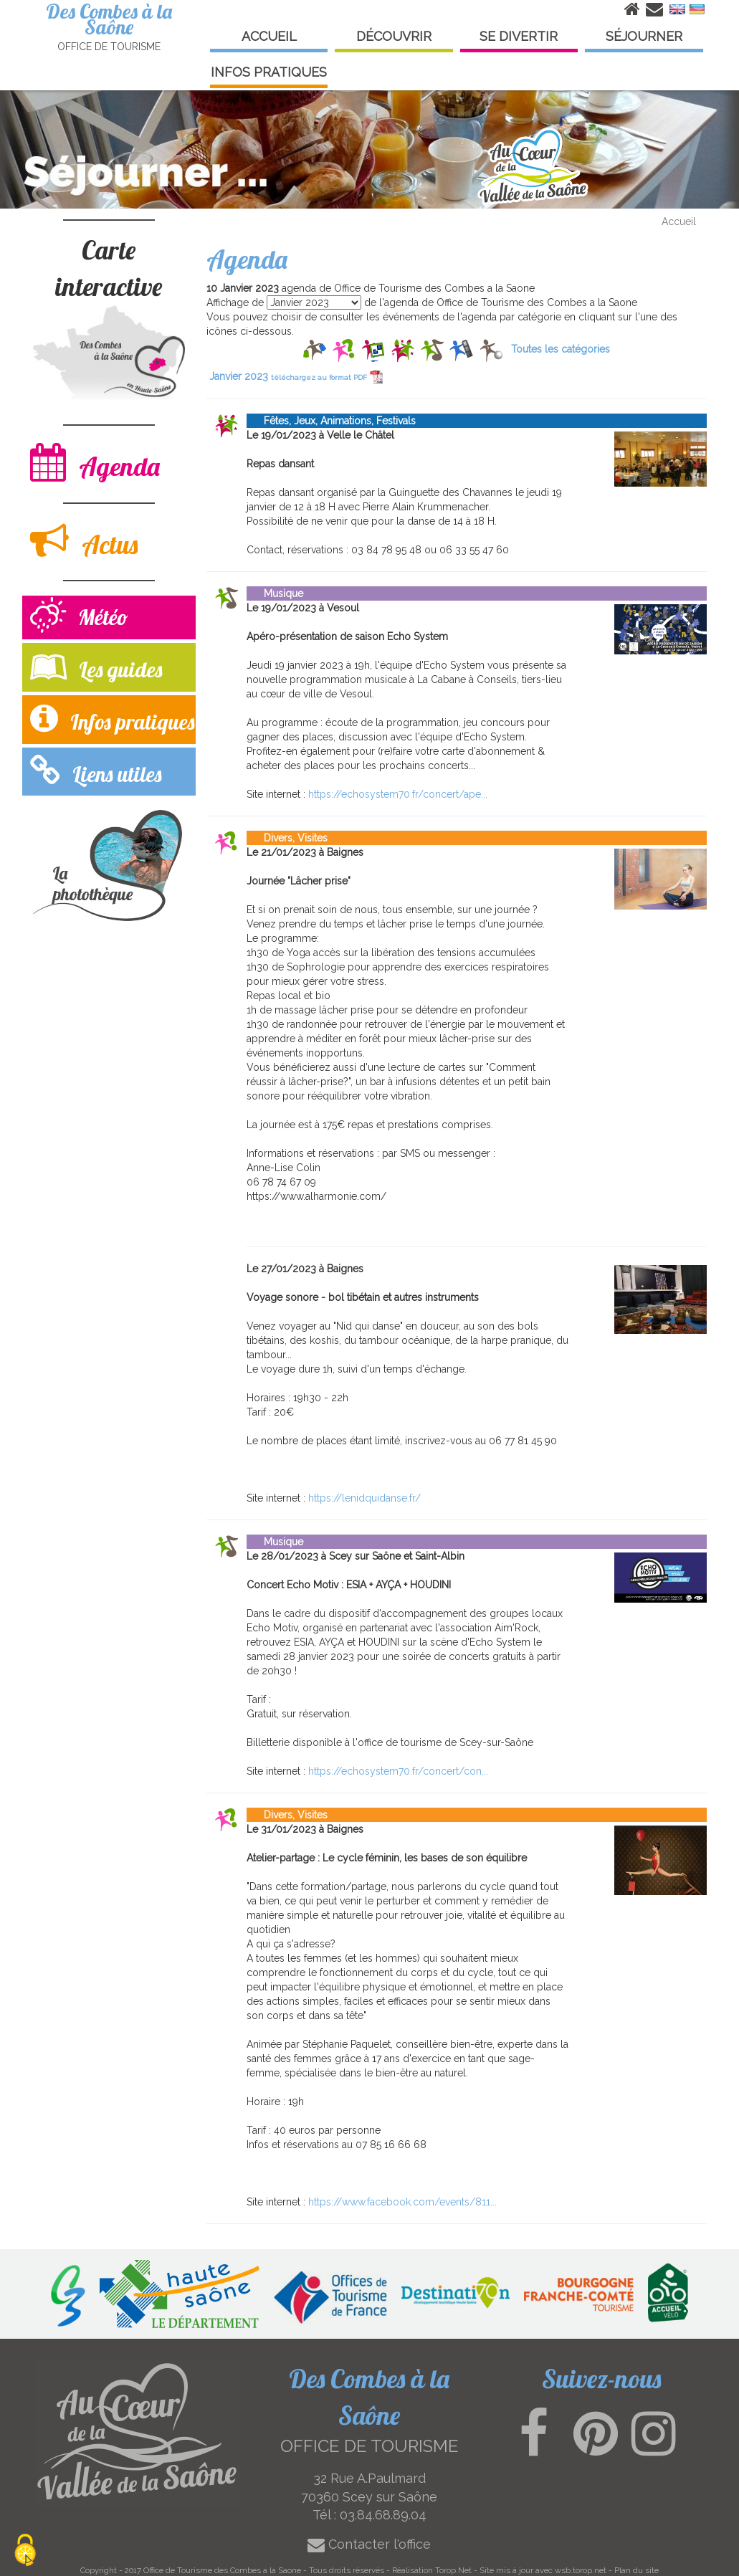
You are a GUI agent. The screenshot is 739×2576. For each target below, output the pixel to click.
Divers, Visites (287, 838)
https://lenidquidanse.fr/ (364, 1498)
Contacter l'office (369, 2544)
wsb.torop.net (580, 2570)
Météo (79, 617)
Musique (275, 593)
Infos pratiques (112, 718)
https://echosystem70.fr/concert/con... (398, 1771)
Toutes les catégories (560, 349)
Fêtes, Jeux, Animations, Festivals (331, 420)
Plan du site (636, 2570)
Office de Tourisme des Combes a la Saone (222, 2570)
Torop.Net (453, 2570)
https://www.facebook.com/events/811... (402, 2202)
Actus (84, 540)
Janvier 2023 (296, 376)
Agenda (95, 462)
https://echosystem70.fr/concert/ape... (397, 794)
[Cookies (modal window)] (25, 2551)
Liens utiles (95, 771)
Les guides (96, 666)
